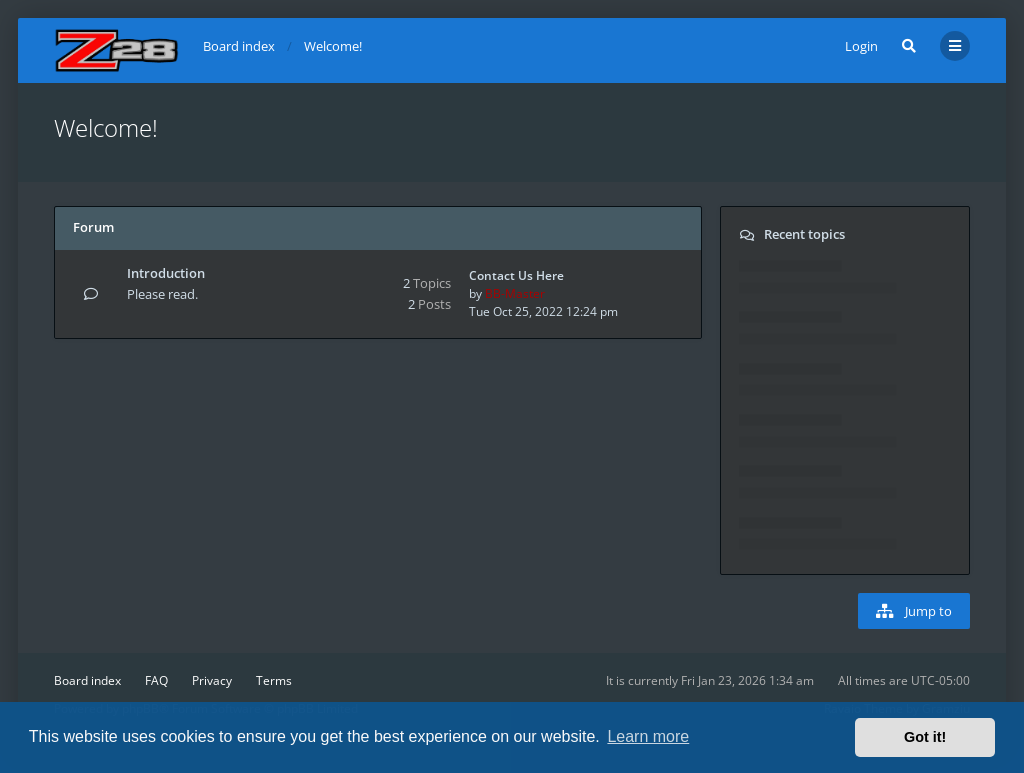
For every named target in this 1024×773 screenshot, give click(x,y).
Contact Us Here (516, 275)
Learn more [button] (648, 736)
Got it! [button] (925, 737)
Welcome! (106, 127)
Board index (87, 680)
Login (861, 46)
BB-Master (515, 293)
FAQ (156, 680)
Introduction (166, 273)
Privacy (212, 680)
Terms (274, 680)
